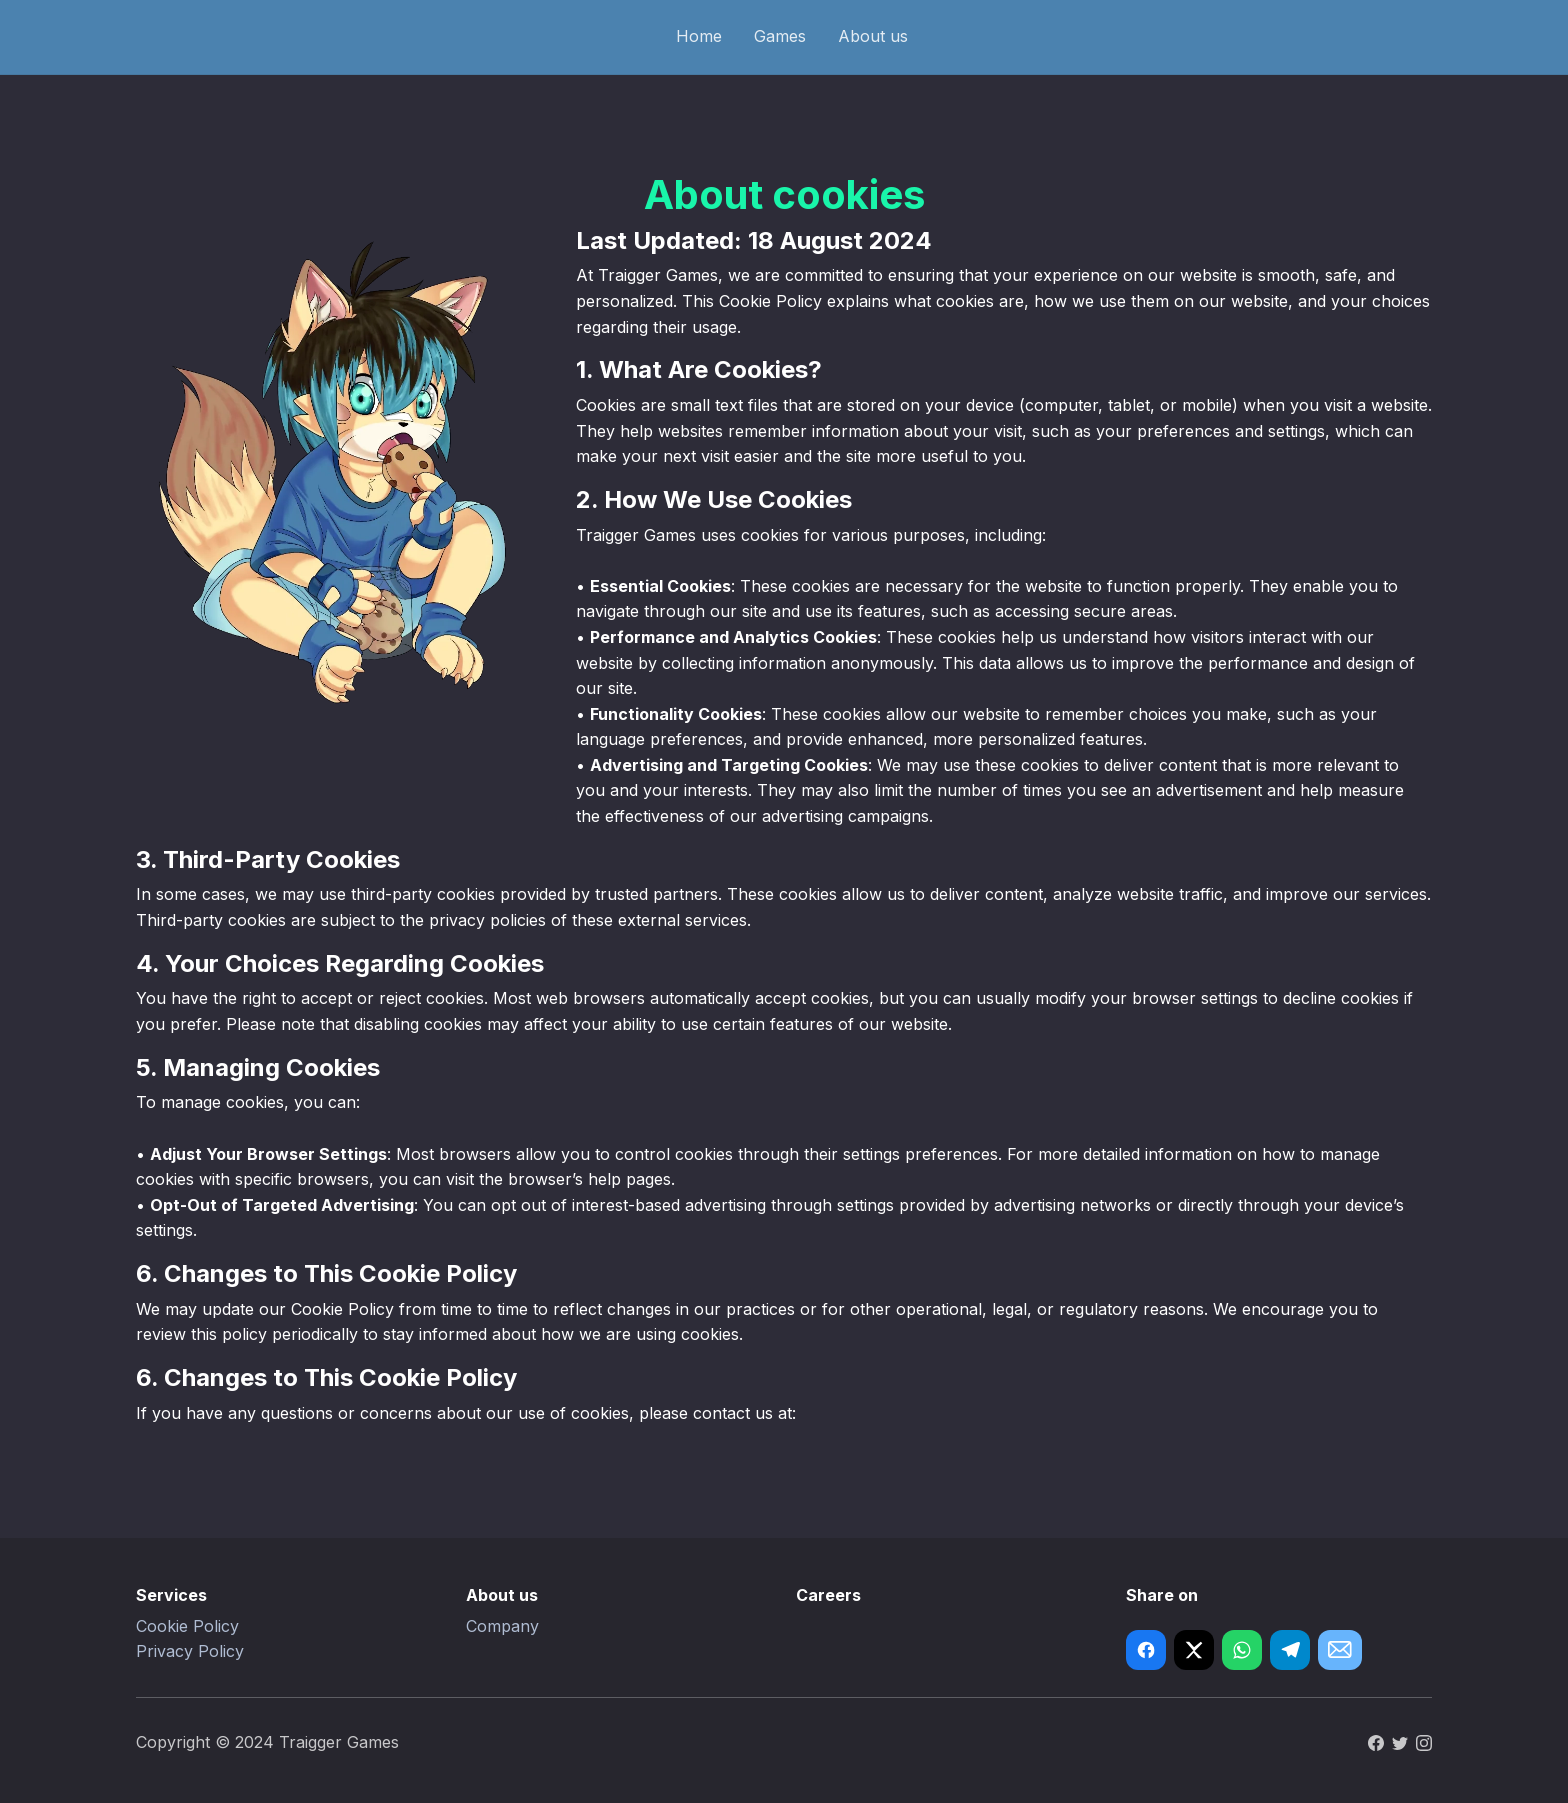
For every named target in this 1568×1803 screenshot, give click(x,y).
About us (873, 36)
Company (502, 1626)
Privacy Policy (190, 1651)
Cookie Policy (187, 1626)
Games (780, 36)
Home (699, 36)
